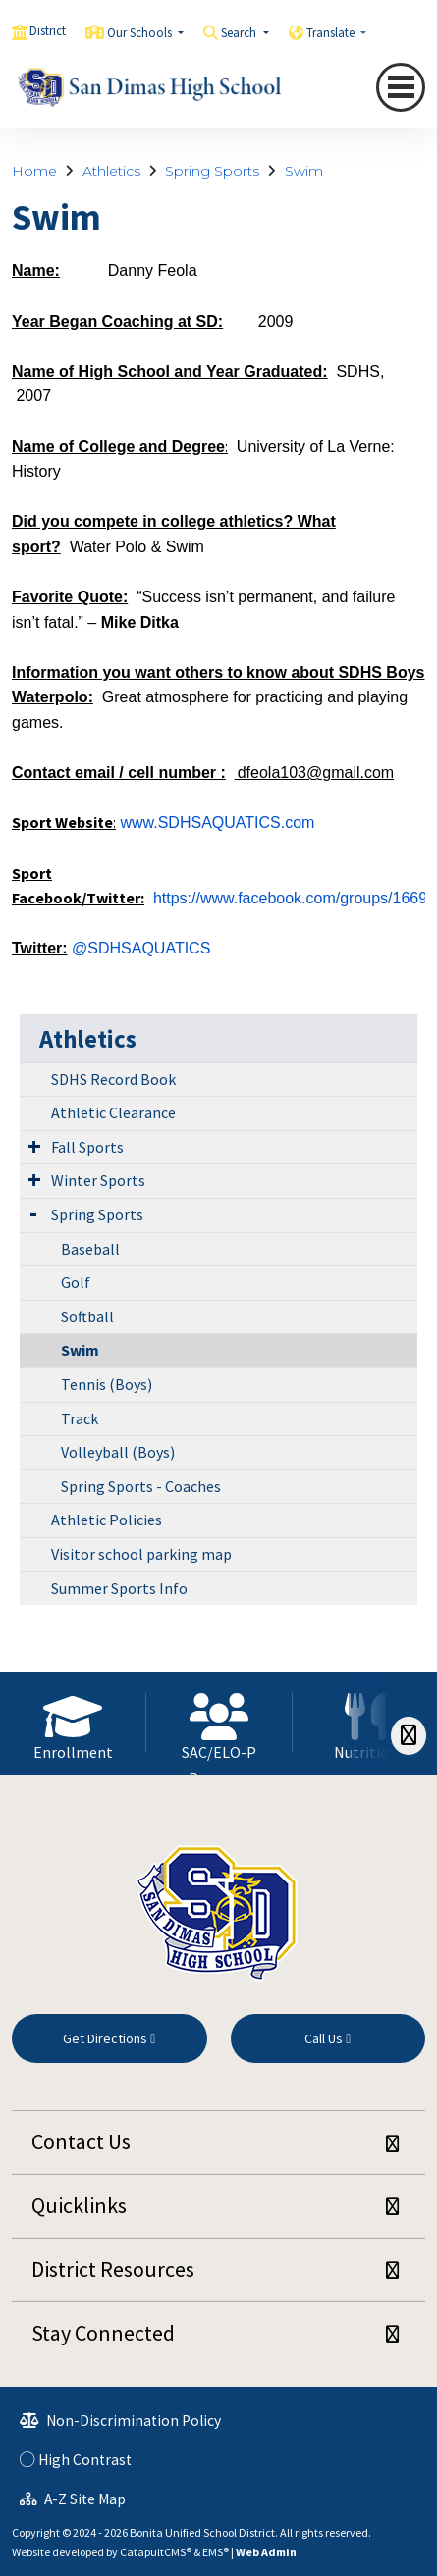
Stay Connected (103, 2332)
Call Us (327, 2038)
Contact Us (81, 2141)
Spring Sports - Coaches (141, 1486)
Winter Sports (98, 1180)
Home (34, 171)
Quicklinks (79, 2205)
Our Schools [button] (141, 33)
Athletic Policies (106, 1519)
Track (79, 1418)
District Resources (112, 2269)
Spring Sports (212, 171)
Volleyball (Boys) (118, 1452)
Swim (304, 171)
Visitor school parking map (141, 1554)
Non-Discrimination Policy (120, 2420)
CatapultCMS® (155, 2552)
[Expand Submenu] (34, 1145)
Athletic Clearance (113, 1112)
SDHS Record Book (113, 1079)
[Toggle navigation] (400, 87)
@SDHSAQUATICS (141, 948)
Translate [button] (331, 33)
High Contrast (85, 2459)
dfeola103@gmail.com (316, 772)
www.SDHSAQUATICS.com (217, 822)
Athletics (111, 171)
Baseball (90, 1249)
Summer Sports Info (119, 1588)
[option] (73, 1723)
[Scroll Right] (408, 1736)
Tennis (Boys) (106, 1384)
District (47, 31)
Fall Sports (87, 1147)
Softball (87, 1316)
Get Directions (109, 2038)
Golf (75, 1282)
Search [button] (240, 33)
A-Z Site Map (73, 2499)
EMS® (215, 2552)
